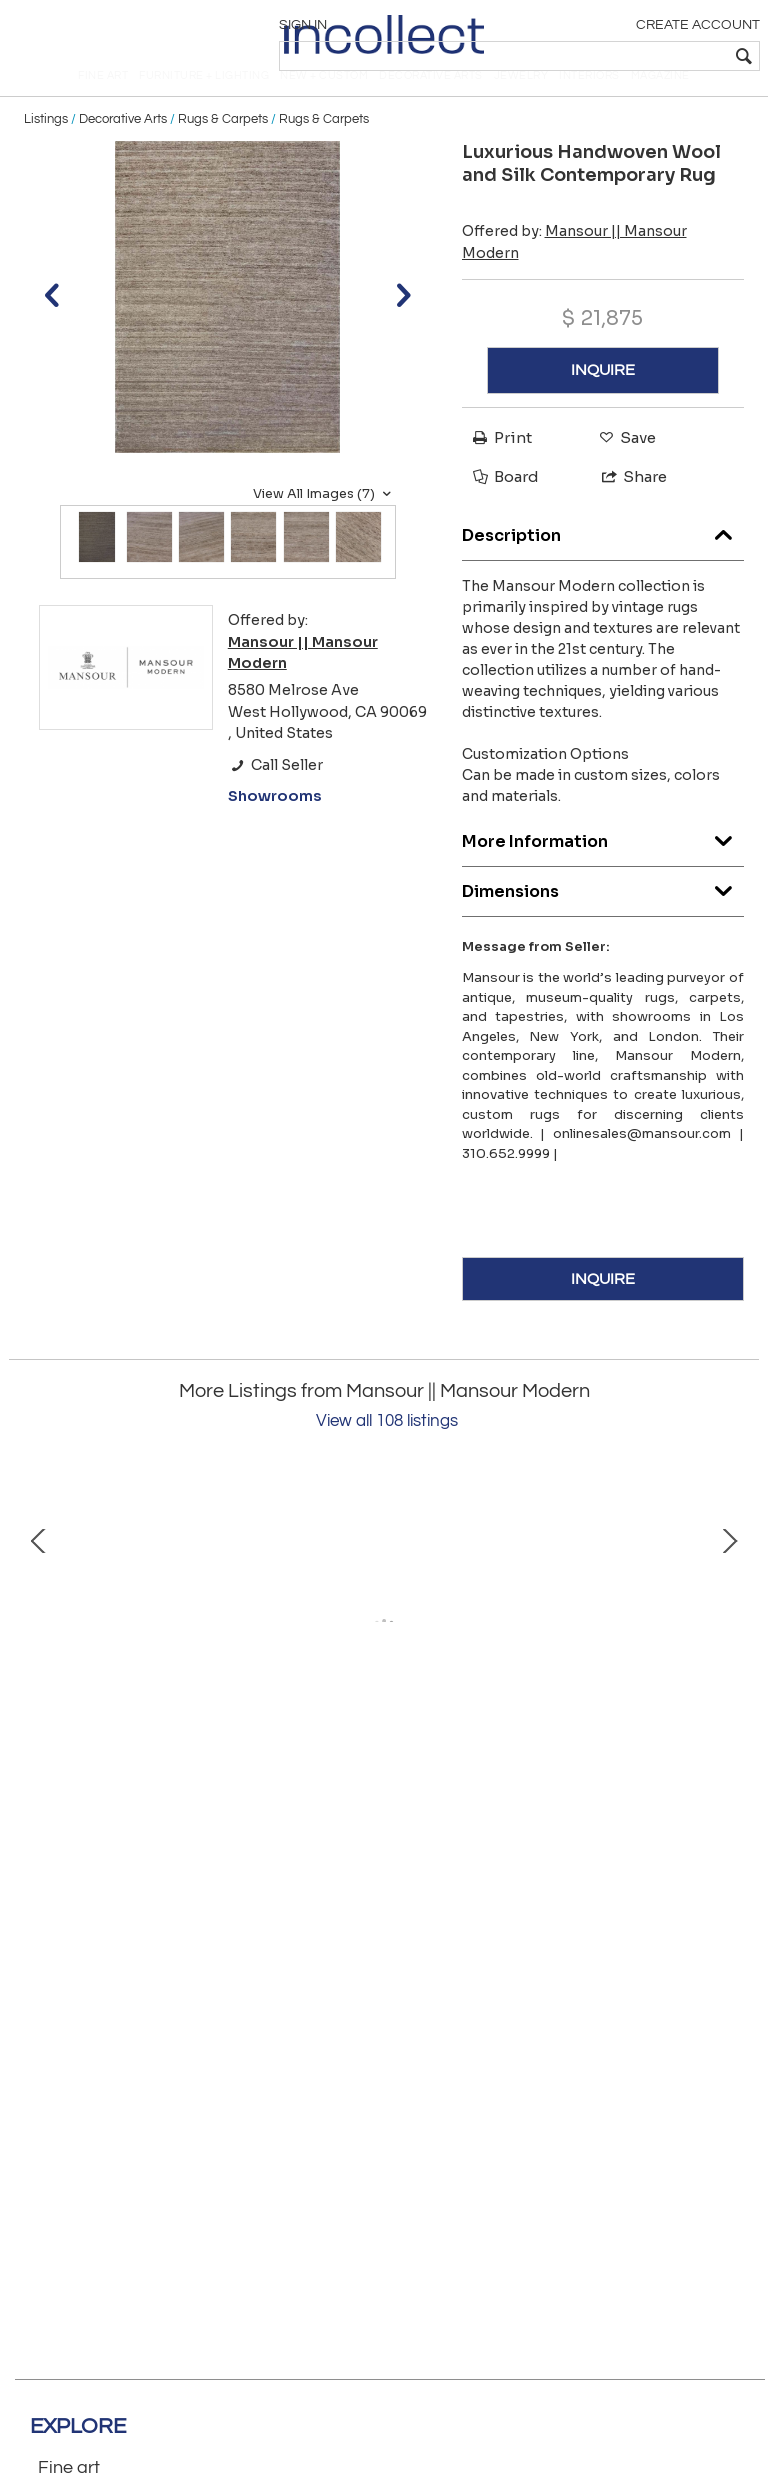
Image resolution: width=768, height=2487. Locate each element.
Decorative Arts (123, 152)
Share (625, 509)
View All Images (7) (324, 527)
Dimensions (603, 920)
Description (603, 564)
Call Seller (275, 798)
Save (622, 470)
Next (729, 1668)
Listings (46, 152)
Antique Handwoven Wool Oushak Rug (544, 1814)
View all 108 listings (387, 1455)
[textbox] (613, 56)
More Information (603, 870)
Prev (39, 1668)
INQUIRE (603, 404)
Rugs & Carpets (223, 152)
